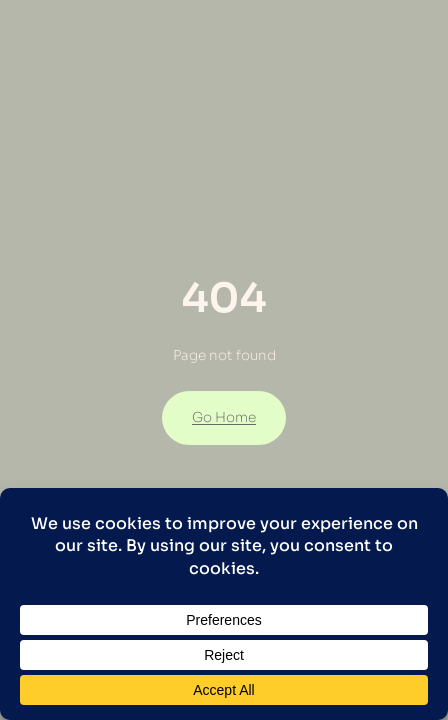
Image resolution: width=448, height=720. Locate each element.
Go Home (224, 417)
